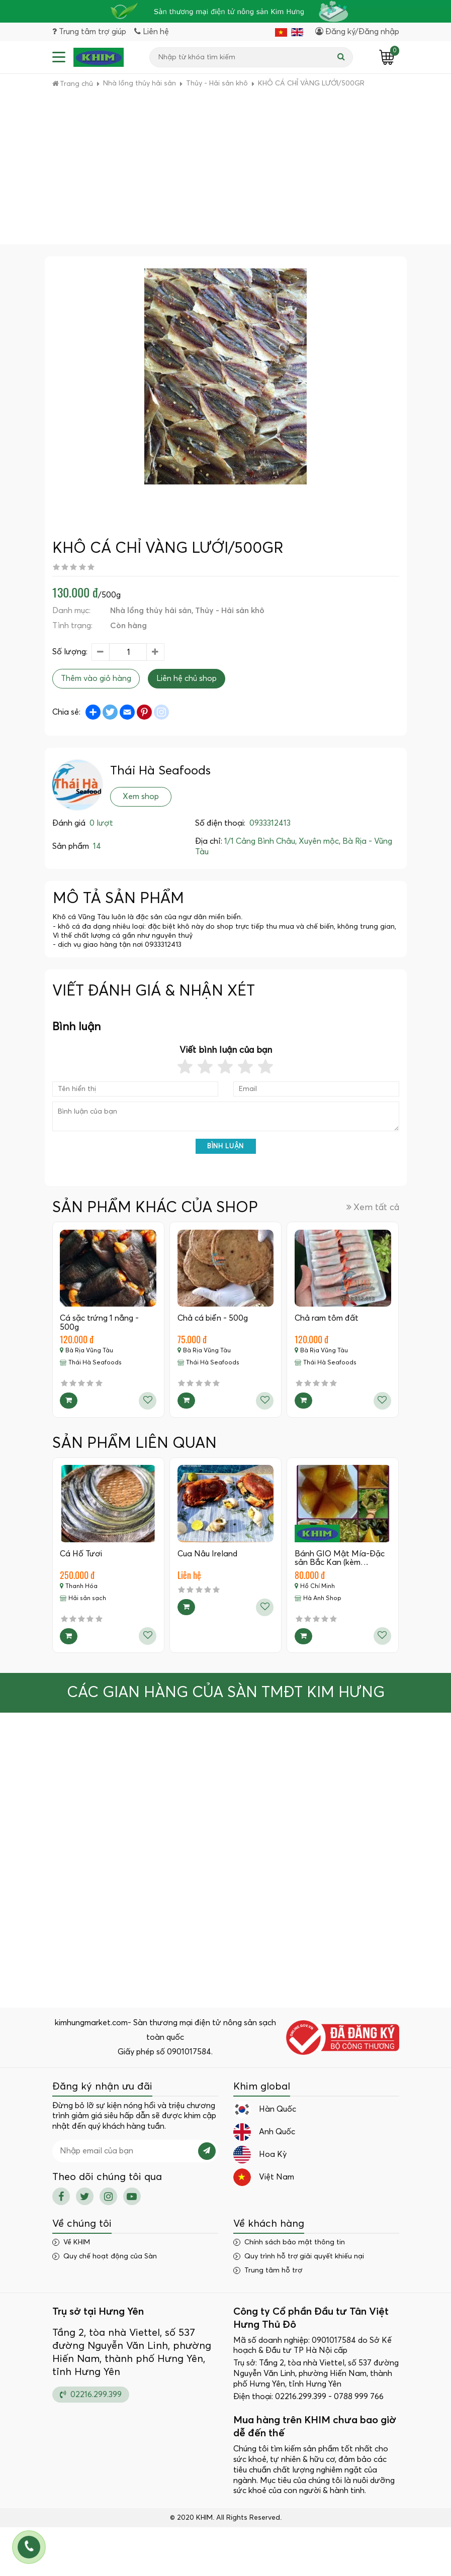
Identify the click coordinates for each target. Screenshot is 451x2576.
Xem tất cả (372, 1207)
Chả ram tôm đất (326, 1318)
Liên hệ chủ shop (186, 679)
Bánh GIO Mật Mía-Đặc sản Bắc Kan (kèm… (340, 1558)
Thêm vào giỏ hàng (96, 679)
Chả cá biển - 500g (212, 1318)
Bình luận (225, 1146)
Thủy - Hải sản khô (229, 611)
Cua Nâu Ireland (207, 1554)
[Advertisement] (225, 169)
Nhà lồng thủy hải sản (151, 611)
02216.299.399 (91, 2394)
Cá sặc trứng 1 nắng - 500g (99, 1322)
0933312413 (270, 824)
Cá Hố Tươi (81, 1554)
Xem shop (141, 797)
